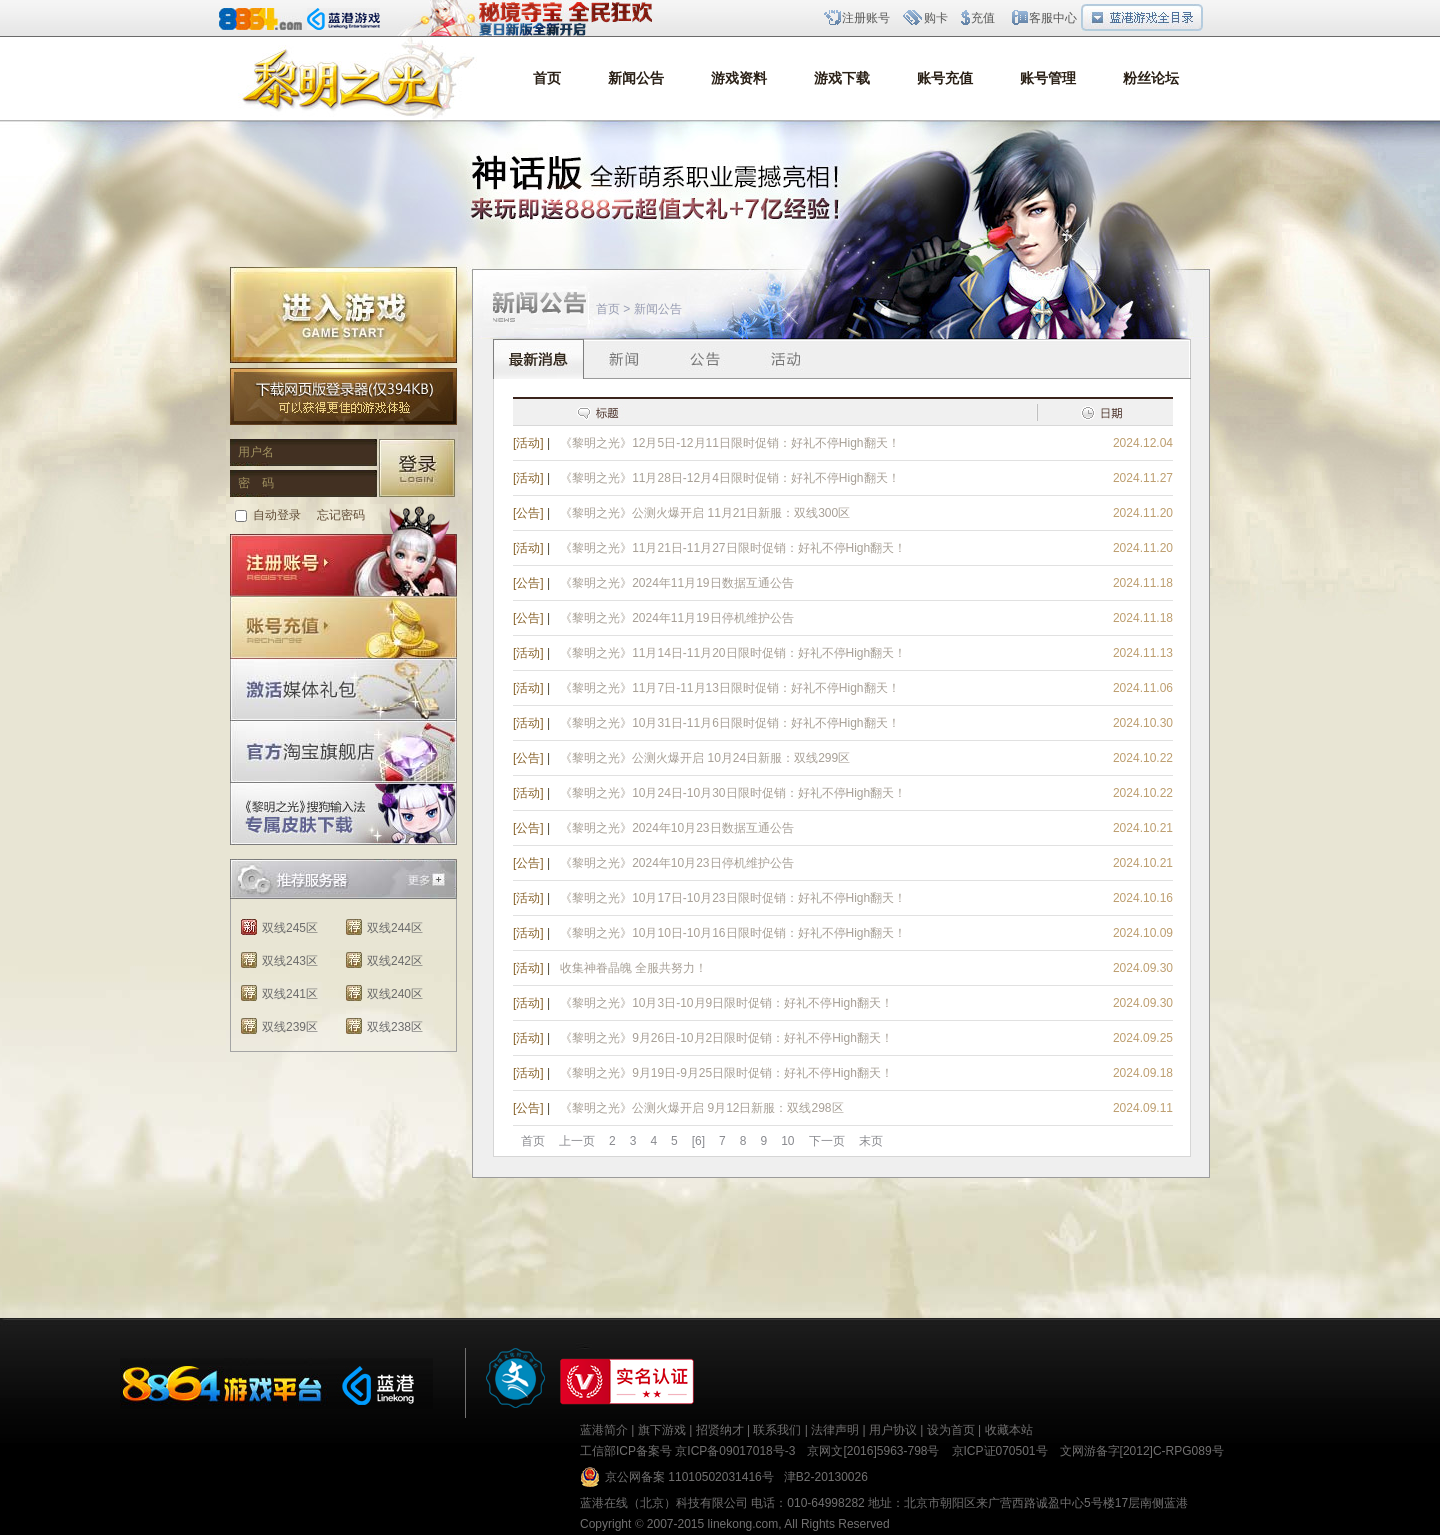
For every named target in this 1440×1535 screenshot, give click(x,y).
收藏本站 (1009, 1430)
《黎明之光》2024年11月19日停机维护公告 (676, 618)
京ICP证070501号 (1000, 1451)
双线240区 (395, 994)
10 (787, 1141)
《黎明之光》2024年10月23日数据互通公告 (676, 828)
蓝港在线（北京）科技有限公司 (664, 1503)
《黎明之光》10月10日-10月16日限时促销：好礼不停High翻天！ (733, 933)
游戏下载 (842, 78)
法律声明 (835, 1430)
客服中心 (1053, 18)
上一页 (577, 1141)
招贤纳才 (720, 1430)
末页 (871, 1141)
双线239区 (290, 1027)
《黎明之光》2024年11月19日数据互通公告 (676, 583)
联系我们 (777, 1430)
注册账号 (866, 18)
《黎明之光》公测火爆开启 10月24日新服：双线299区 (705, 758)
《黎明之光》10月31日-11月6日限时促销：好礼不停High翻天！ (729, 723)
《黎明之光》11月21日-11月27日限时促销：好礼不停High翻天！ (733, 548)
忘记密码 (341, 515)
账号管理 (1048, 78)
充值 (983, 18)
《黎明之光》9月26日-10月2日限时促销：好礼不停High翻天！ (726, 1038)
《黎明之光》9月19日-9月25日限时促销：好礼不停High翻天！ (726, 1073)
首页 (547, 78)
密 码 (256, 483)
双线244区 (395, 928)
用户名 (256, 452)
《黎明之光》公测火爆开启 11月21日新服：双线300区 (705, 513)
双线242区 (395, 961)
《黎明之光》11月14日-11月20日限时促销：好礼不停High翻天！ (733, 653)
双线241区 (290, 994)
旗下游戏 (662, 1430)
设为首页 (951, 1430)
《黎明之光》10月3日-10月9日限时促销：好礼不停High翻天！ (726, 1003)
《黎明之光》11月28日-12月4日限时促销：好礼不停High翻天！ (729, 478)
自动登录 (277, 515)
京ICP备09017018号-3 (735, 1451)
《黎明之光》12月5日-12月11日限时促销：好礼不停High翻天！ (729, 443)
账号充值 (945, 78)
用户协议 (893, 1430)
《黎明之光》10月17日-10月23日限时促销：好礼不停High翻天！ (733, 898)
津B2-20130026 (826, 1477)
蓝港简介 (604, 1430)
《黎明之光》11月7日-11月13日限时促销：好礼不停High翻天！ (729, 688)
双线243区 (290, 961)
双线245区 (290, 928)
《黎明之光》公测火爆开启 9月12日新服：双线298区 (701, 1108)
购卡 (936, 18)
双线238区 (395, 1027)
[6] (698, 1141)
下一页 (827, 1141)
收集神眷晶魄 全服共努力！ (633, 968)
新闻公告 (636, 78)
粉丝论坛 (1151, 78)
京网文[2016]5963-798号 (873, 1451)
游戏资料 (739, 78)
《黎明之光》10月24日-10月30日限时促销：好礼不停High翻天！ (733, 793)
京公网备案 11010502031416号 (689, 1477)
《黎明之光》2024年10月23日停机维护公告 (676, 863)
